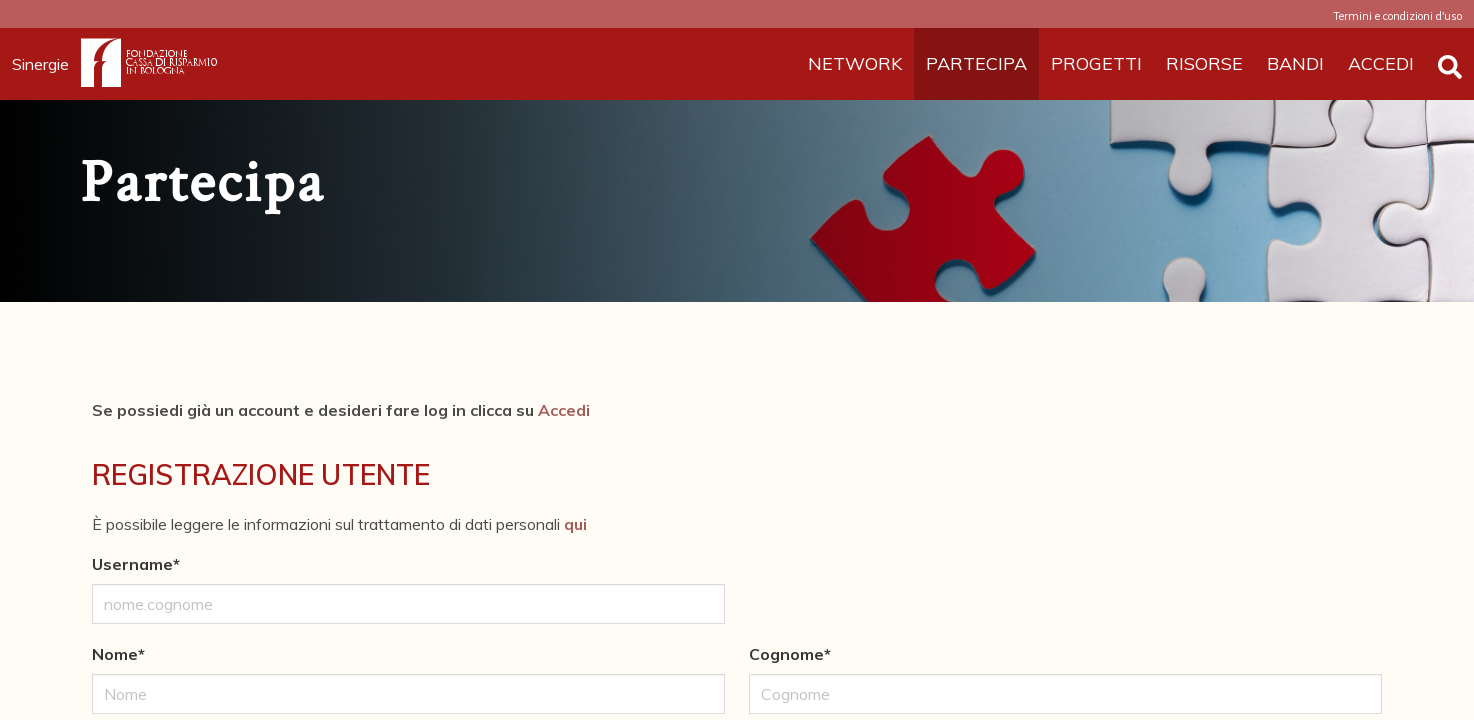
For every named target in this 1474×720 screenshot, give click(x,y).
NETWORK (855, 63)
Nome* (118, 654)
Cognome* (790, 654)
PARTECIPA (976, 63)
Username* (136, 564)
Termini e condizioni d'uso (1397, 16)
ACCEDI (1381, 63)
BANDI (1295, 63)
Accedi (564, 410)
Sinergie (46, 64)
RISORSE (1204, 63)
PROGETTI (1096, 63)
